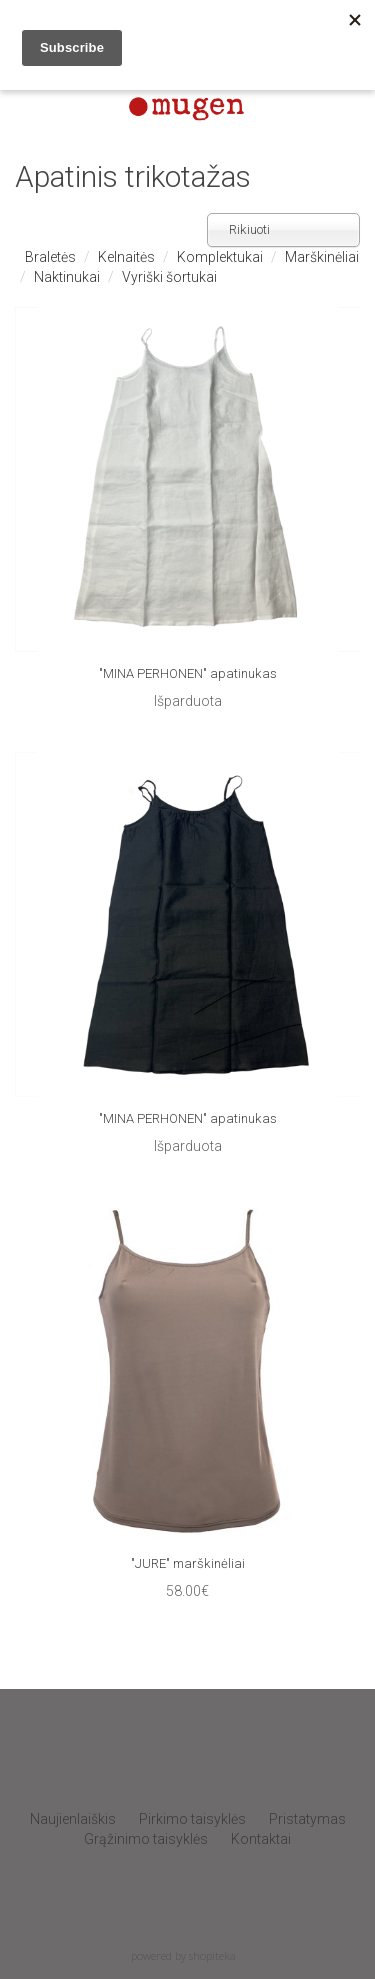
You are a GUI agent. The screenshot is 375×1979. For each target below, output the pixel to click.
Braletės (50, 257)
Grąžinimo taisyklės (146, 1839)
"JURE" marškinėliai (188, 1563)
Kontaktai (261, 1839)
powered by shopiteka (183, 1955)
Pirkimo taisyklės (192, 1819)
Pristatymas (307, 1819)
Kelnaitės (126, 257)
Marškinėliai (322, 257)
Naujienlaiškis (73, 1819)
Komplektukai (220, 257)
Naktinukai (67, 277)
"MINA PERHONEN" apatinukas (188, 673)
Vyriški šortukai (169, 277)
